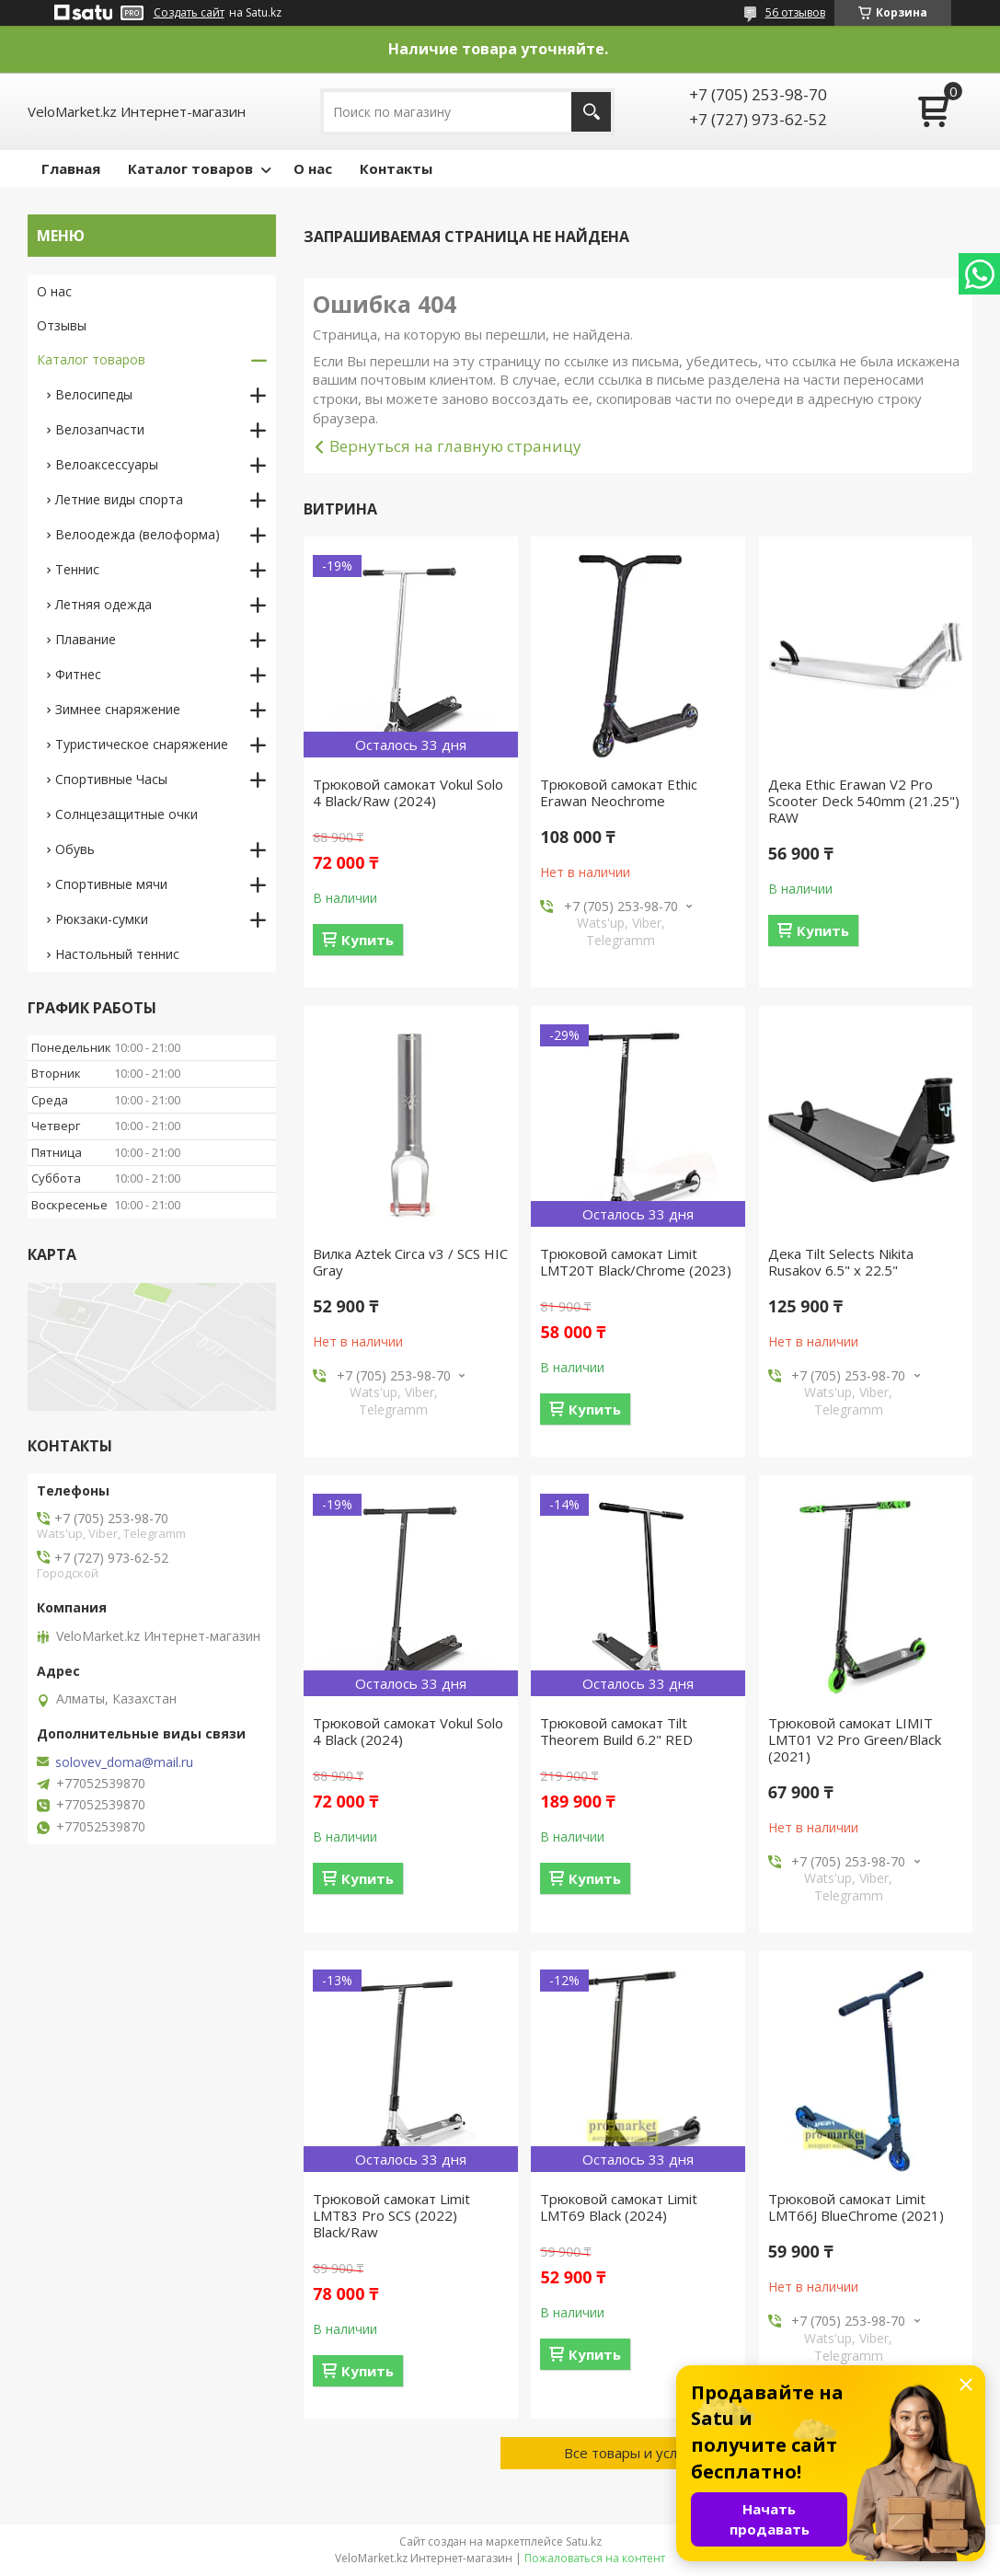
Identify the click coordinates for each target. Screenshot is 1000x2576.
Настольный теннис (117, 954)
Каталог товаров (190, 168)
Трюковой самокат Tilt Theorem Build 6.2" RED (616, 1731)
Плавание (85, 639)
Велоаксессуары (106, 464)
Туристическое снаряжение (141, 744)
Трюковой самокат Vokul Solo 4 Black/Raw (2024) (408, 792)
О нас (312, 168)
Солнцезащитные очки (126, 814)
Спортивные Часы (111, 779)
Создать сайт (189, 12)
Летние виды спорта (119, 499)
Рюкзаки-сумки (101, 919)
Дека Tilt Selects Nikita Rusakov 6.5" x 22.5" (841, 1261)
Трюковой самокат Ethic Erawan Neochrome (618, 792)
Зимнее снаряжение (117, 709)
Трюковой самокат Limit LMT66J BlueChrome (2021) (856, 2207)
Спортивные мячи (111, 884)
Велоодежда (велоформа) (137, 534)
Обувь (75, 849)
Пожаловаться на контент (594, 2558)
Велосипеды (93, 394)
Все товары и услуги (631, 2452)
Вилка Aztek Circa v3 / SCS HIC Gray (410, 1261)
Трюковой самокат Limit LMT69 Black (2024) (618, 2207)
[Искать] (591, 112)
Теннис (77, 569)
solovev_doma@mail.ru (124, 1762)
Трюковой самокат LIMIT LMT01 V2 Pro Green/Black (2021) (854, 1739)
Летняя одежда (103, 604)
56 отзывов (795, 12)
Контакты (396, 168)
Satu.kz (584, 2541)
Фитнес (78, 674)
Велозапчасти (99, 429)
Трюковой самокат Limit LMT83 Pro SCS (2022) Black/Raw (391, 2215)
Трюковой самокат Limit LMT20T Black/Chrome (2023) (635, 1261)
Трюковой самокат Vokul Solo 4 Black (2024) (408, 1731)
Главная (70, 168)
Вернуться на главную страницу (455, 445)
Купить (367, 939)
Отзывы (61, 325)
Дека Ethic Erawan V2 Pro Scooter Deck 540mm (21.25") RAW (864, 801)
